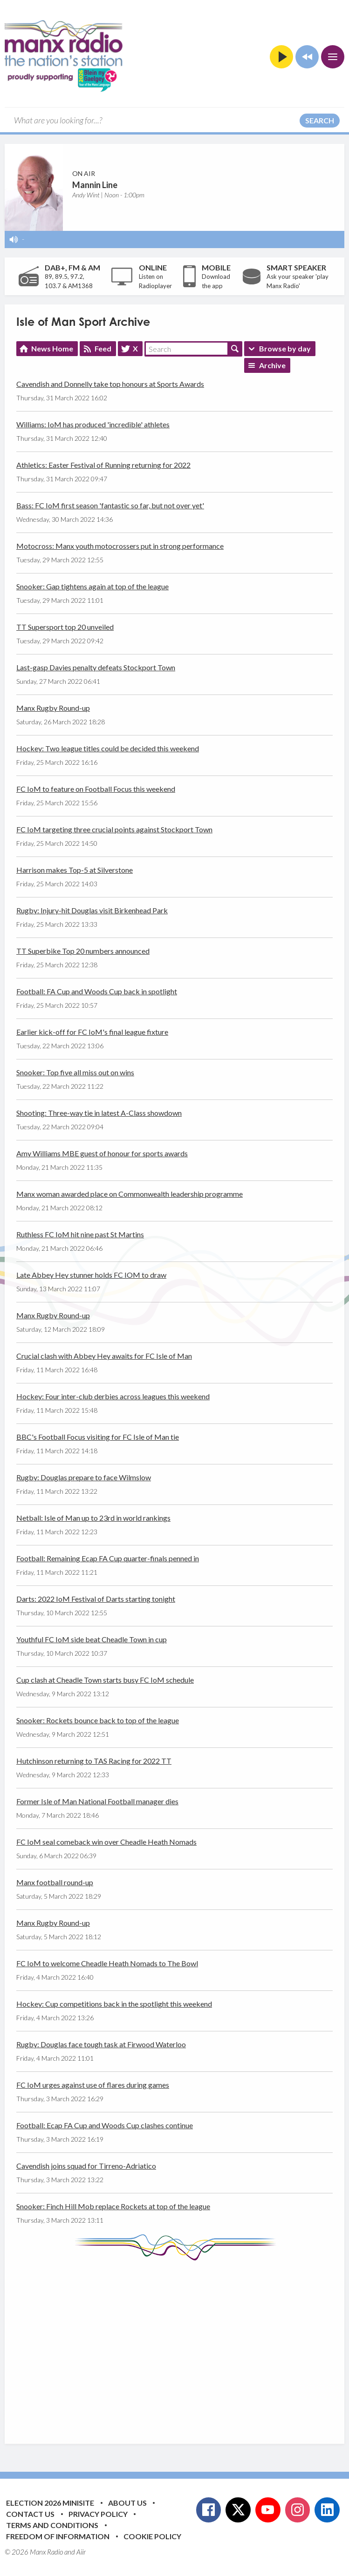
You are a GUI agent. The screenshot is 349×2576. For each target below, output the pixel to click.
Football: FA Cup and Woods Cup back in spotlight (96, 991)
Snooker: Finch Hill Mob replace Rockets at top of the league (113, 2206)
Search (319, 120)
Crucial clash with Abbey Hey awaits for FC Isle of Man (104, 1355)
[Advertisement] (182, 2345)
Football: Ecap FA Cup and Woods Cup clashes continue (104, 2125)
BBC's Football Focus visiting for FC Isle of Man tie (97, 1436)
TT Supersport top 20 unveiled (65, 626)
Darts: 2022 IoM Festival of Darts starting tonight (95, 1598)
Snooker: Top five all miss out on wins (75, 1072)
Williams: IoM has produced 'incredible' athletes (93, 424)
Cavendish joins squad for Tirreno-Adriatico (86, 2165)
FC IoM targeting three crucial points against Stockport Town (114, 829)
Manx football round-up (54, 1882)
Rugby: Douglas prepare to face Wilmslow (83, 1477)
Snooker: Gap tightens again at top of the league (92, 586)
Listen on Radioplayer (155, 281)
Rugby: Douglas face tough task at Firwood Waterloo (101, 2044)
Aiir (81, 2552)
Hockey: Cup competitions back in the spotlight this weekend (114, 2003)
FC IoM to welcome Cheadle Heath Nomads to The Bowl (107, 1963)
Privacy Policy (98, 2513)
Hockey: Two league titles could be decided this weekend (107, 748)
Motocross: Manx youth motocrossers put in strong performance (120, 545)
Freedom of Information (57, 2536)
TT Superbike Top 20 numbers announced (83, 950)
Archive (272, 365)
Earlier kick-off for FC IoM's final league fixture (92, 1031)
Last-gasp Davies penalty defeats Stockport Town (95, 667)
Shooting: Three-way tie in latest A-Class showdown (99, 1112)
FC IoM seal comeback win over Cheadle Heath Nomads (106, 1841)
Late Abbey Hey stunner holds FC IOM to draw (91, 1274)
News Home (52, 348)
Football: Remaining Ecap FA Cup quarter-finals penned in (107, 1558)
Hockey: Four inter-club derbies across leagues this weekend (113, 1396)
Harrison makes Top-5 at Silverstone (74, 869)
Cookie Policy (152, 2536)
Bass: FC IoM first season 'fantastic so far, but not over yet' (110, 505)
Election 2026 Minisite (50, 2502)
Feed (103, 348)
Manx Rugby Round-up (53, 707)
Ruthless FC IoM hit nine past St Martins (80, 1234)
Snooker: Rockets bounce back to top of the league (97, 1720)
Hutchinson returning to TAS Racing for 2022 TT (93, 1760)
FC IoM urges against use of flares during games (92, 2084)
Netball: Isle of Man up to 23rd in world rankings (93, 1517)
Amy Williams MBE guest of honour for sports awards (102, 1153)
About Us (127, 2502)
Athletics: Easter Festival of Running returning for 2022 (103, 464)
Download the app (216, 281)
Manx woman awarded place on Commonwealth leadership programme (129, 1193)
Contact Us (30, 2513)
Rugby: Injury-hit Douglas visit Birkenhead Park (92, 910)
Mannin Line (94, 185)
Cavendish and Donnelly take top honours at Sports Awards (110, 383)
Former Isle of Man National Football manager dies (97, 1801)
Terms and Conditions (52, 2525)
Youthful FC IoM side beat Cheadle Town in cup (91, 1639)
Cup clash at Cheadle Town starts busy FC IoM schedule (105, 1679)
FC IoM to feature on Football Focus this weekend (95, 788)
